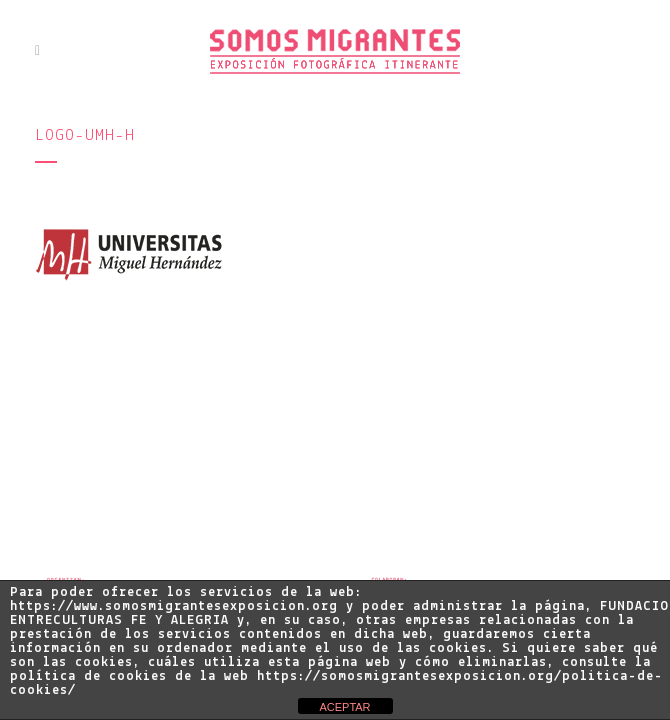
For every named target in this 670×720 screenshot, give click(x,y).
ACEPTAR (344, 707)
